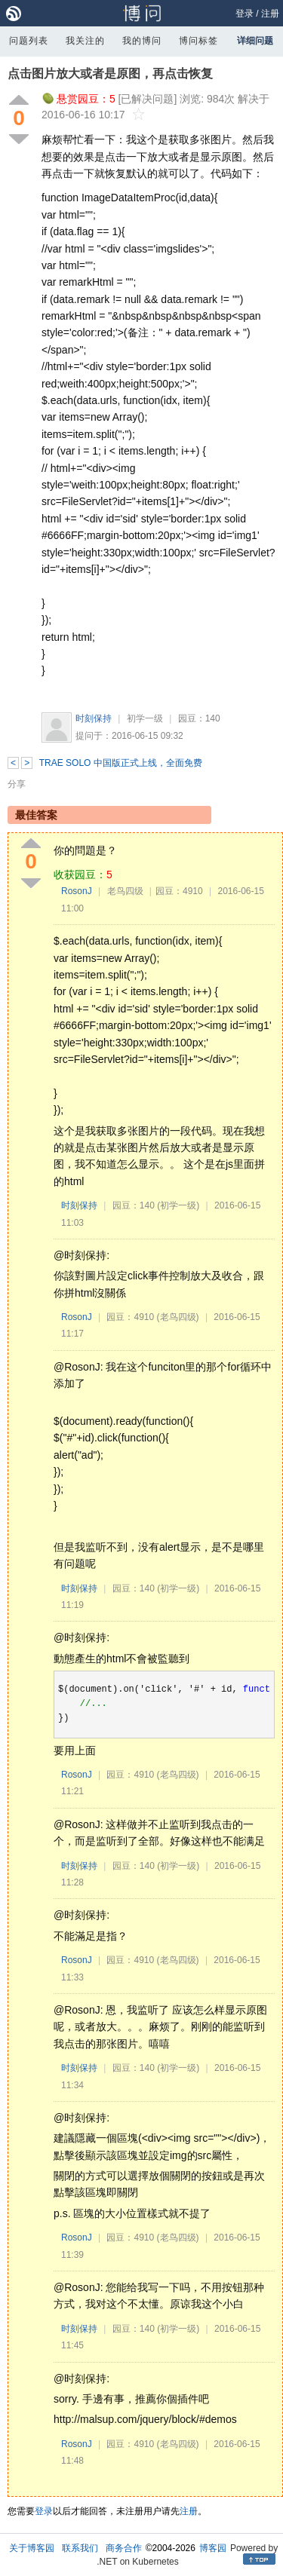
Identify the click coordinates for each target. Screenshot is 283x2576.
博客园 (212, 2548)
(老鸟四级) (178, 1317)
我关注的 (85, 40)
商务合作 (124, 2548)
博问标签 (198, 40)
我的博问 (141, 40)
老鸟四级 (125, 891)
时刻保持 (93, 718)
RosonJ (76, 891)
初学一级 (145, 718)
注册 (270, 13)
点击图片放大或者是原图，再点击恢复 (110, 73)
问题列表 (28, 40)
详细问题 (255, 40)
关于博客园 (31, 2548)
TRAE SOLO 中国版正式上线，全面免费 (120, 763)
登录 (244, 13)
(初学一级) (178, 1205)
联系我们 (80, 2548)
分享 (17, 784)
